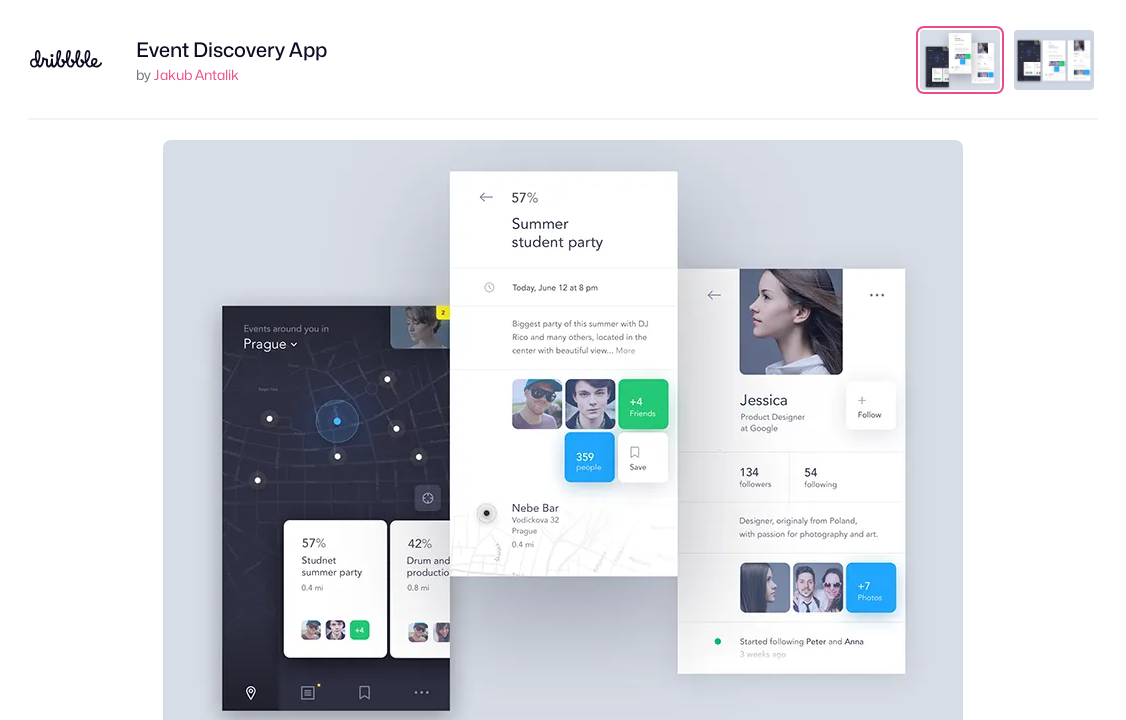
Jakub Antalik (196, 74)
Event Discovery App (231, 50)
